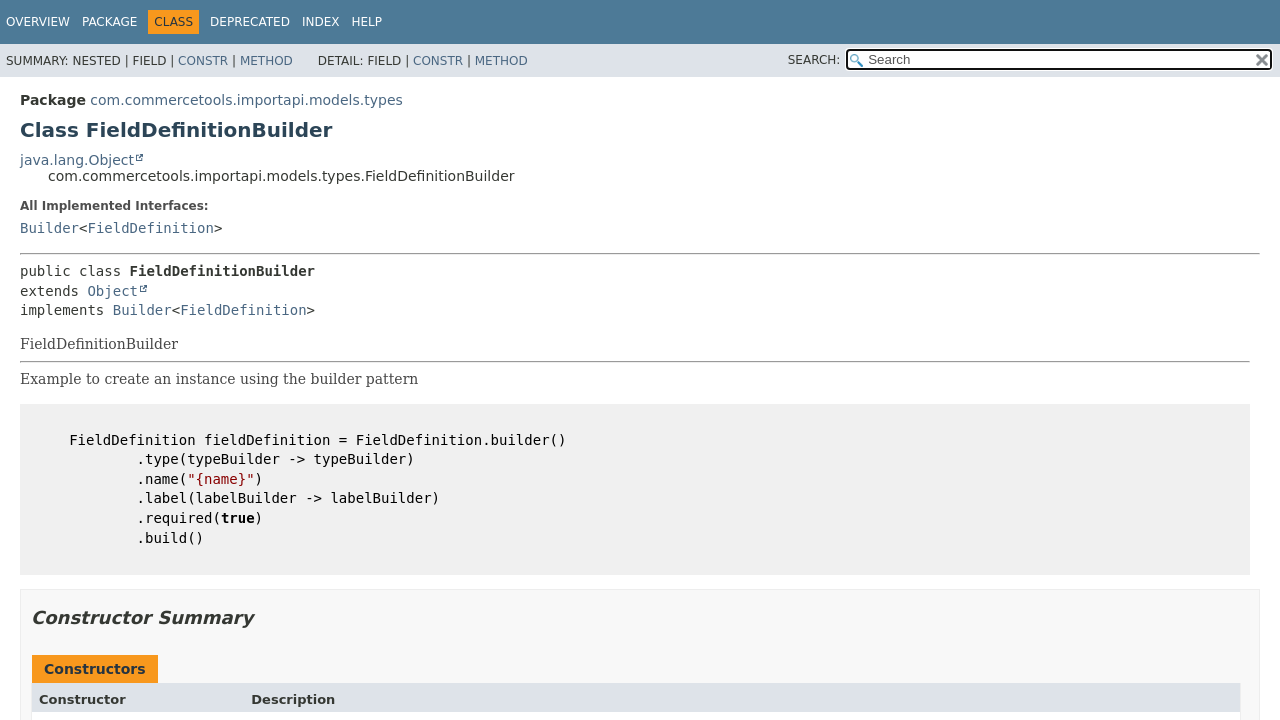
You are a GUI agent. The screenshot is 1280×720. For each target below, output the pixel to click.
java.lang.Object (77, 160)
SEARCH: (814, 60)
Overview (38, 22)
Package (109, 22)
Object (112, 291)
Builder (49, 228)
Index (321, 22)
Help (366, 22)
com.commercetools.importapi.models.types (246, 100)
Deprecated (250, 22)
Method (266, 61)
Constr (203, 61)
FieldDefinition (150, 228)
